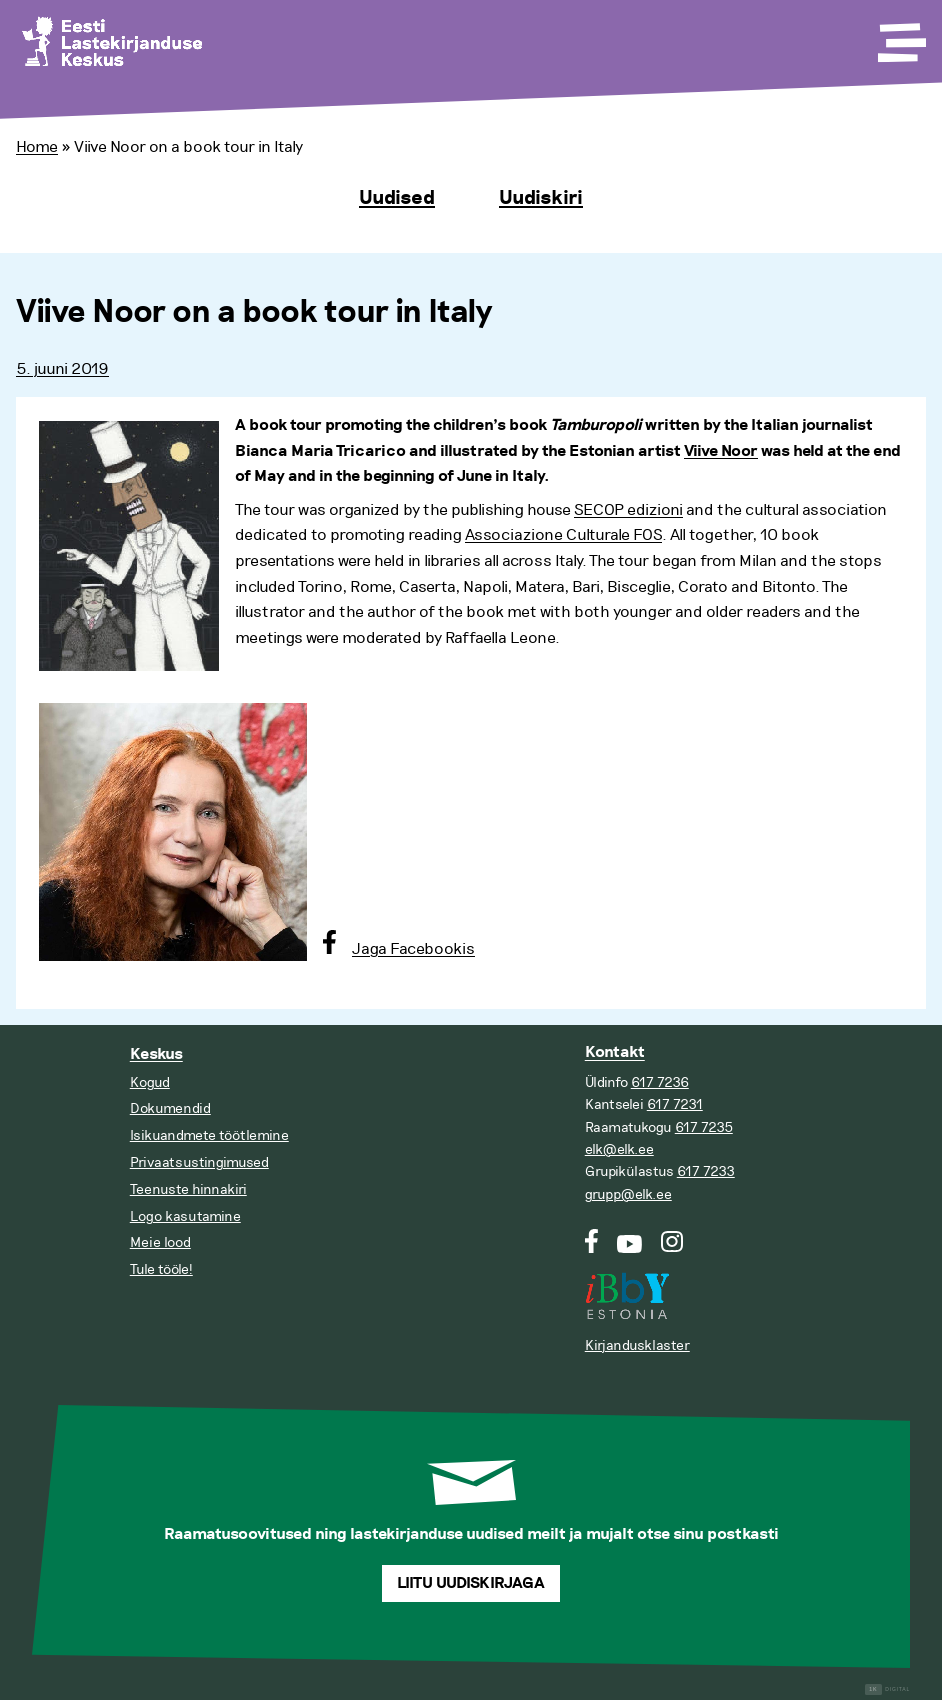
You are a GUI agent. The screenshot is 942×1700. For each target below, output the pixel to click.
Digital (887, 1689)
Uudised (397, 198)
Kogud (150, 1082)
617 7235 (704, 1127)
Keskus (156, 1054)
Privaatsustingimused (199, 1162)
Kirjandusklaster (637, 1345)
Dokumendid (170, 1108)
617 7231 (675, 1104)
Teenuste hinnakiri (188, 1189)
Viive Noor (721, 451)
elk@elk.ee (619, 1149)
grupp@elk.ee (628, 1194)
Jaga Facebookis (413, 949)
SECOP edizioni (628, 510)
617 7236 (660, 1082)
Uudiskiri (541, 198)
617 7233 (706, 1171)
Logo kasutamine (185, 1216)
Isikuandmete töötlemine (209, 1135)
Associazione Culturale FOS (563, 535)
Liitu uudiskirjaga (471, 1583)
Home (37, 147)
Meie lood (160, 1242)
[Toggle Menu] (900, 36)
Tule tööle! (161, 1269)
